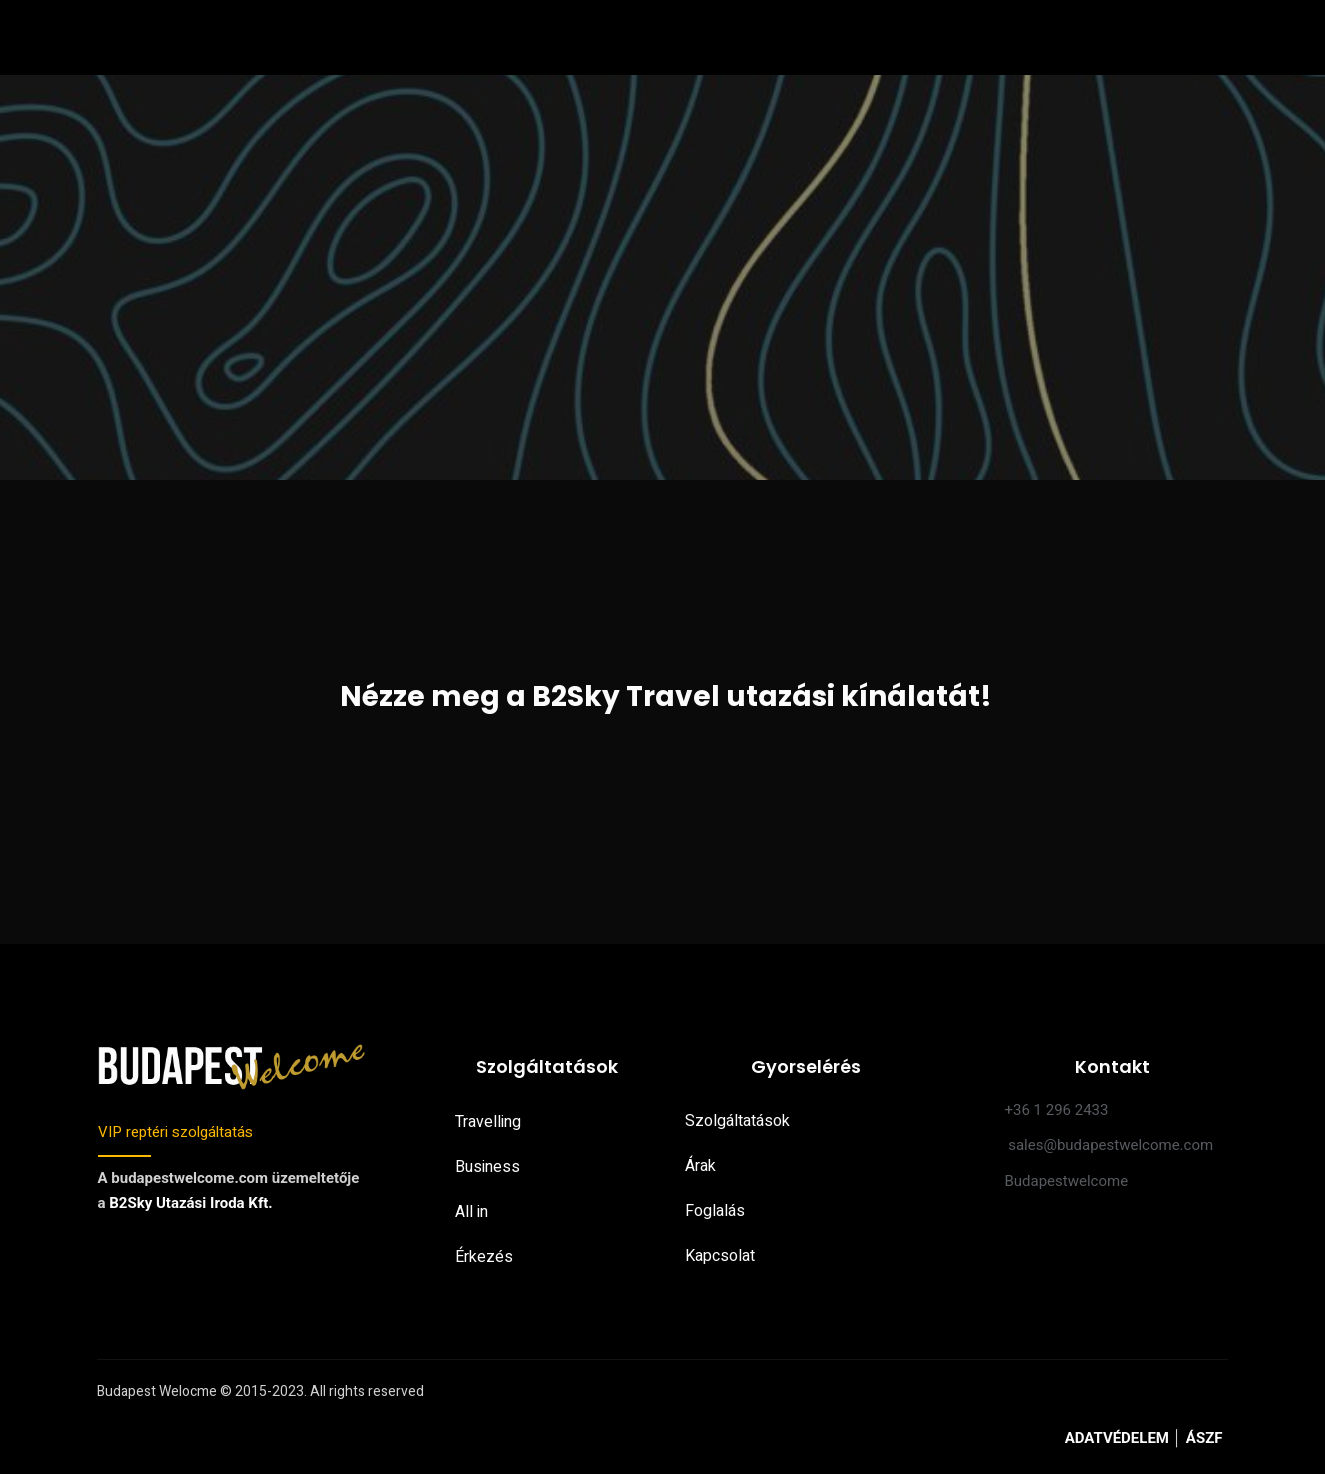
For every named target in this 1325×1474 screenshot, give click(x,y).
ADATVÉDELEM (1119, 1440)
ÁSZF (1204, 1440)
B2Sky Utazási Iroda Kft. (190, 1204)
